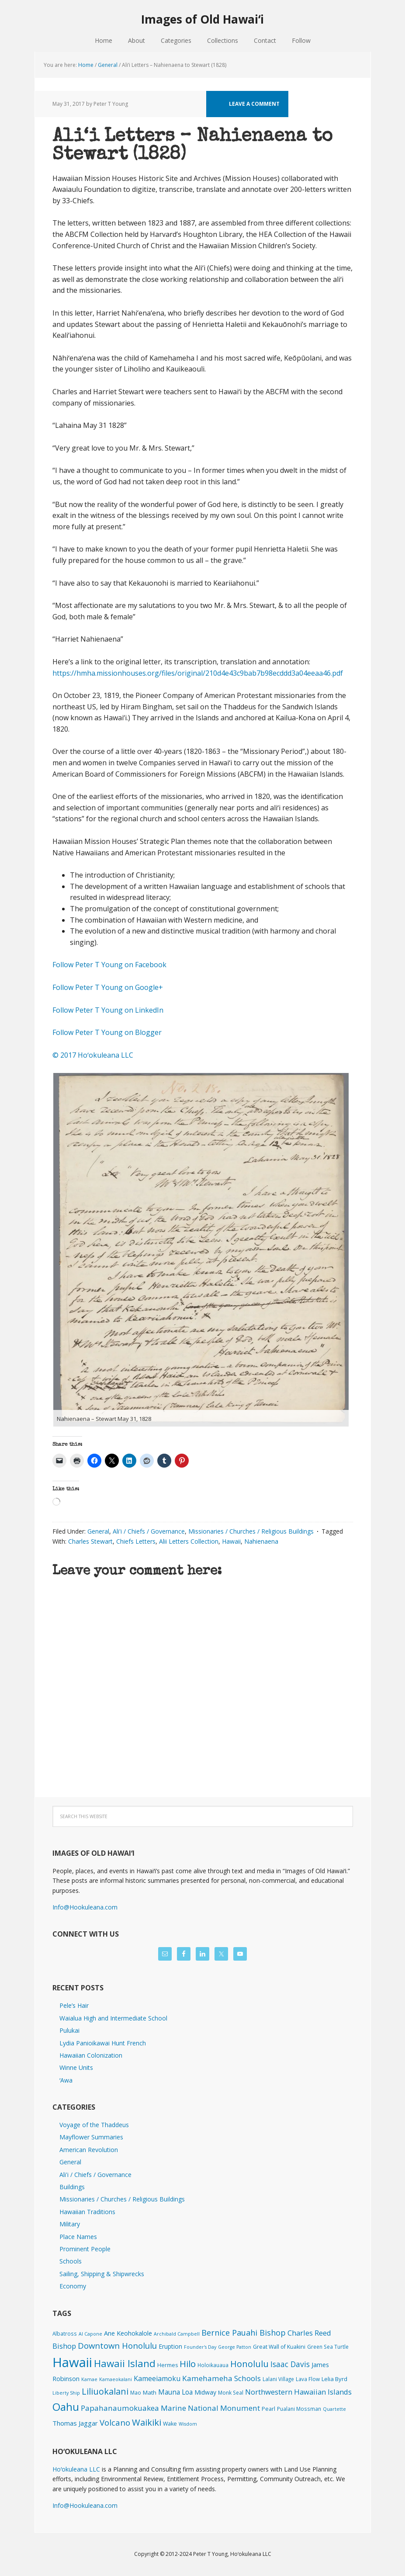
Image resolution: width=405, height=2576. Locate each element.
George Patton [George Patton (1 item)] (234, 2347)
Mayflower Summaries (91, 2137)
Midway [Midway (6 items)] (205, 2392)
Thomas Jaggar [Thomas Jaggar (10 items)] (75, 2423)
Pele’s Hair (74, 2005)
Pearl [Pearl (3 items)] (268, 2409)
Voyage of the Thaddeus (94, 2125)
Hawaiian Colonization (90, 2055)
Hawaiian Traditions (87, 2212)
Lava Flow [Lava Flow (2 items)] (308, 2378)
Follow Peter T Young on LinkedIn (109, 1010)
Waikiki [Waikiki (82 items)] (146, 2422)
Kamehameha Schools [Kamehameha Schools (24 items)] (221, 2378)
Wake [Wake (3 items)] (170, 2423)
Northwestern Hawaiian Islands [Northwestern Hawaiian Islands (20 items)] (298, 2392)
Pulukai (69, 2030)
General (98, 1531)
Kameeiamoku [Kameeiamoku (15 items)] (157, 2378)
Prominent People (85, 2249)
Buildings (72, 2187)
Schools (70, 2261)
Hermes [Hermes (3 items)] (167, 2365)
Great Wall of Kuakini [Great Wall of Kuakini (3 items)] (279, 2346)
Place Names (78, 2236)
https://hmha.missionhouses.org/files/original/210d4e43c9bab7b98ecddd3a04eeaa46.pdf (197, 673)
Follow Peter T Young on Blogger (107, 1032)
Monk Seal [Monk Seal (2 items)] (230, 2392)
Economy (72, 2286)
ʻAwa (66, 2080)
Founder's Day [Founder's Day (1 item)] (200, 2347)
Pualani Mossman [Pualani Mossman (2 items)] (299, 2408)
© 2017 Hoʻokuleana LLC (92, 1055)
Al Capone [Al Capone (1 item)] (90, 2334)
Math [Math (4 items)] (149, 2392)
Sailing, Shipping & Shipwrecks (101, 2274)
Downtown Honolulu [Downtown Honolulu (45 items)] (117, 2345)
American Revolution (88, 2150)
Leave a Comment (254, 104)
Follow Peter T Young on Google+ (108, 987)
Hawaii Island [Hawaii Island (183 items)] (125, 2363)
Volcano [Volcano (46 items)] (115, 2422)
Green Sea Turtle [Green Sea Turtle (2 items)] (328, 2346)
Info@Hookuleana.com (85, 1907)
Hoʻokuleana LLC (76, 2469)
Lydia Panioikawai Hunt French (102, 2043)
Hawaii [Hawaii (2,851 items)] (72, 2362)
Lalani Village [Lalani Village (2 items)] (278, 2378)
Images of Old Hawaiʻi (202, 19)
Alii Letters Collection (188, 1541)
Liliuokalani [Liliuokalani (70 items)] (105, 2391)
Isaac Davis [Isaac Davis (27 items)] (290, 2364)
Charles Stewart (90, 1541)
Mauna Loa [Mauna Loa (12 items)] (175, 2392)
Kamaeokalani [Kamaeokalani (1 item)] (115, 2379)
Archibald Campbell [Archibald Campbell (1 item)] (177, 2334)
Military (69, 2224)
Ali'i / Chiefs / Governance (149, 1531)
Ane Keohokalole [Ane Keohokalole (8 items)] (128, 2333)
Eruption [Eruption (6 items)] (170, 2346)
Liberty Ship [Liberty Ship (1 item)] (66, 2393)
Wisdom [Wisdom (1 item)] (188, 2424)
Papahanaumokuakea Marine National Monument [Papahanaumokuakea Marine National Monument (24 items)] (170, 2408)
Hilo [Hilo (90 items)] (188, 2363)
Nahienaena (261, 1541)
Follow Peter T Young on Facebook (110, 964)
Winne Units (76, 2067)
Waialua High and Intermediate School (113, 2018)
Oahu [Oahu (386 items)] (65, 2406)
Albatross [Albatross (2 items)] (64, 2333)
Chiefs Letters (136, 1541)
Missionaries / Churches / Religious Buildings (251, 1531)
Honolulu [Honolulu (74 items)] (249, 2364)
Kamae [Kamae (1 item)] (89, 2379)
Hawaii (231, 1541)
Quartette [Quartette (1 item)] (334, 2409)
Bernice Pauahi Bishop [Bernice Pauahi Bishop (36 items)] (243, 2332)
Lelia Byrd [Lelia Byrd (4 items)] (334, 2379)
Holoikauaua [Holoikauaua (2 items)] (212, 2364)
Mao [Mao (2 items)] (135, 2392)
